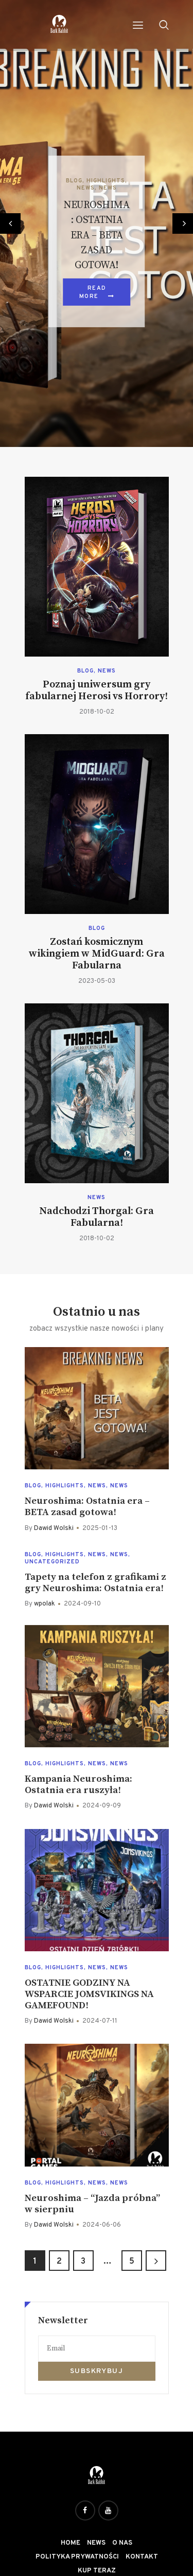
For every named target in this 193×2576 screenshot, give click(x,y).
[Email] (96, 2349)
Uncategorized (52, 1561)
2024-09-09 (101, 1806)
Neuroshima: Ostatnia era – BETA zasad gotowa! (96, 235)
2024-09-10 (82, 1604)
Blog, (76, 180)
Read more (92, 292)
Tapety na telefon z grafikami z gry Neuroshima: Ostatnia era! (95, 1583)
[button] (10, 223)
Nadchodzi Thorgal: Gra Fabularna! (96, 1217)
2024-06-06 (101, 2225)
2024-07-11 (99, 2021)
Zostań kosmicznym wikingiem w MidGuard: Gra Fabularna (97, 954)
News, (88, 188)
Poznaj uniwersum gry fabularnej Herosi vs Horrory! (96, 690)
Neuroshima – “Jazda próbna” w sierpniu (92, 2204)
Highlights (64, 1485)
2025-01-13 (99, 1528)
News (108, 188)
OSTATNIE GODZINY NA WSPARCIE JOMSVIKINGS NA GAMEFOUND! (89, 1994)
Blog (85, 671)
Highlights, (106, 180)
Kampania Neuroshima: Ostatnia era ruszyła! (78, 1785)
